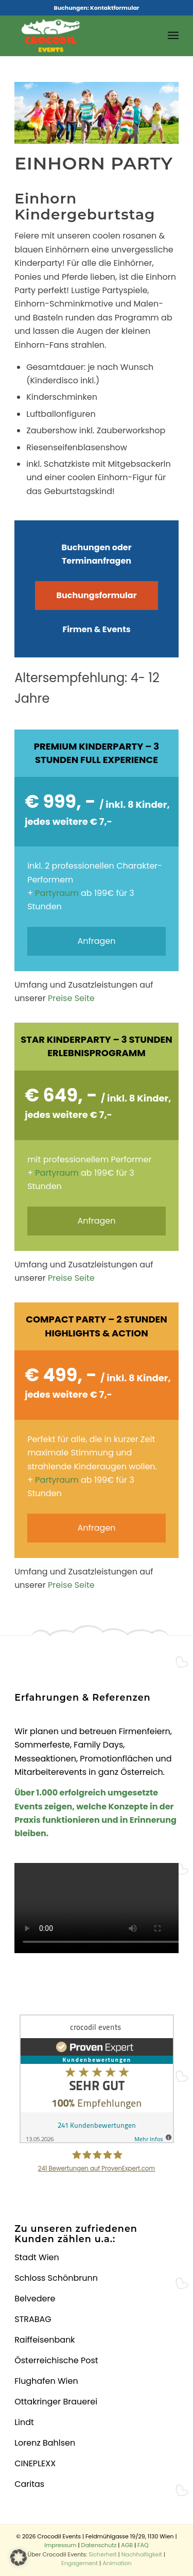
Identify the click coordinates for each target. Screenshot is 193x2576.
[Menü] (173, 35)
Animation (117, 2563)
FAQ (143, 2545)
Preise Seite (71, 998)
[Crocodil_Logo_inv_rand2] (80, 35)
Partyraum (56, 893)
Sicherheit (102, 2554)
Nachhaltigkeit (141, 2554)
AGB (127, 2545)
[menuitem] (173, 35)
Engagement (79, 2563)
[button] (18, 2557)
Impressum (60, 2545)
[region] (96, 113)
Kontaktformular (114, 8)
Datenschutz (99, 2545)
